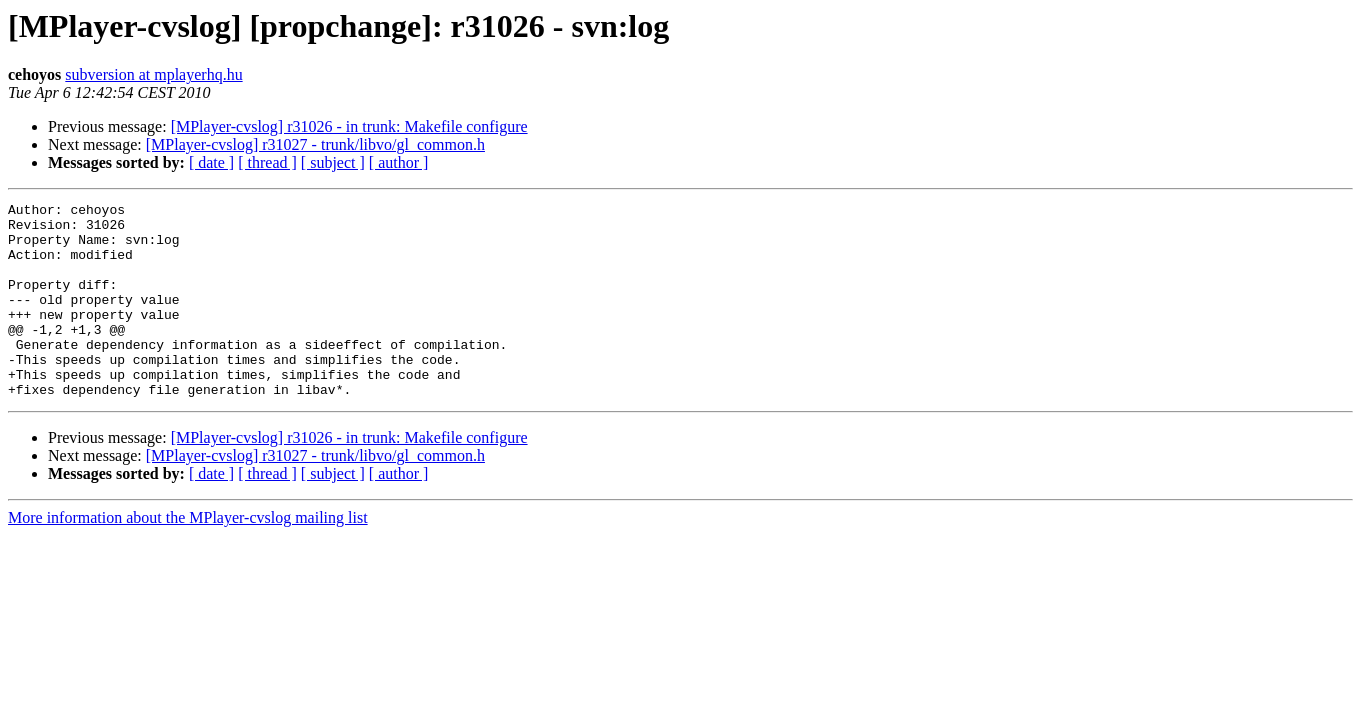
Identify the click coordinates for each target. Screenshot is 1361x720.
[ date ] (211, 162)
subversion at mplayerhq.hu (153, 74)
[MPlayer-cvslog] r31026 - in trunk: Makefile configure (349, 126)
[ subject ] (333, 162)
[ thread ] (267, 162)
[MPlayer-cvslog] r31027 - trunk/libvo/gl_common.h (315, 144)
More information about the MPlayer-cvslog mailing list (188, 556)
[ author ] (399, 162)
